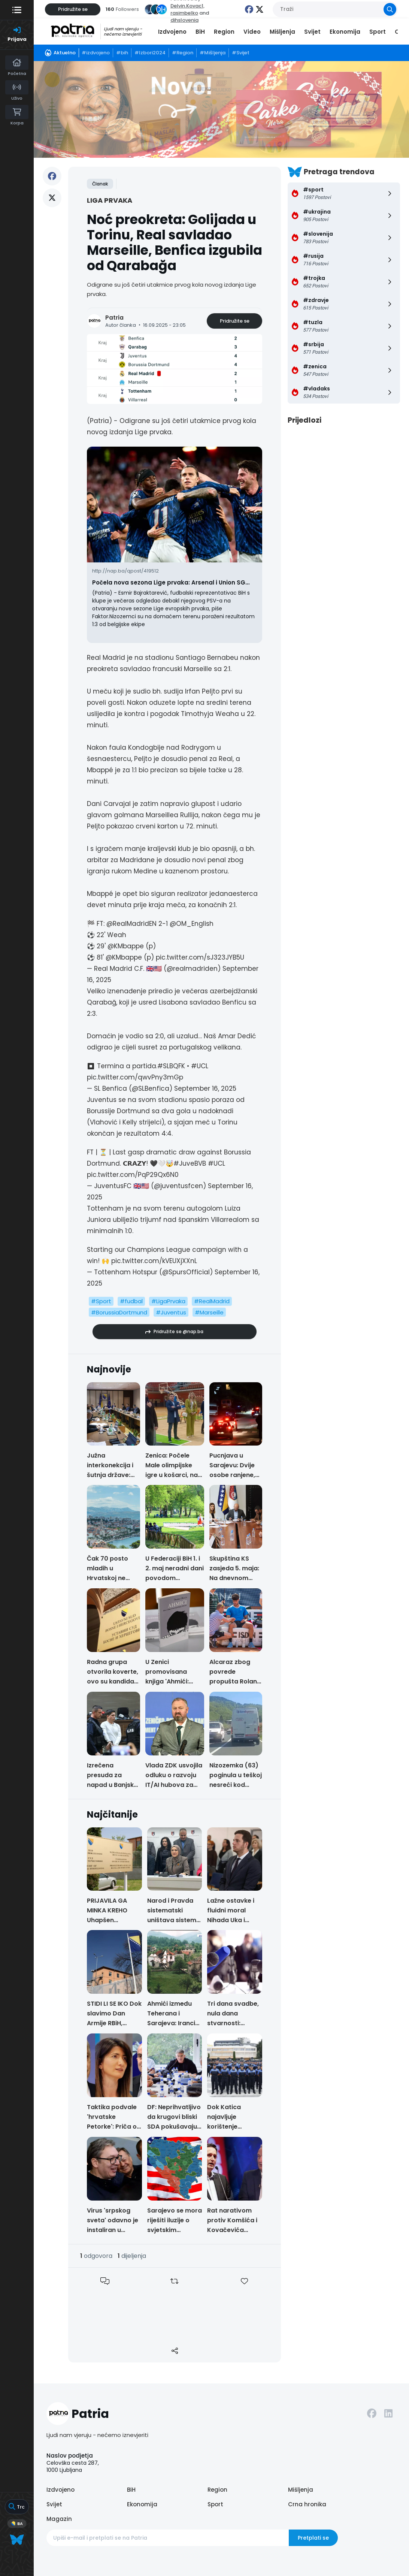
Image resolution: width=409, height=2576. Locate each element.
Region (224, 32)
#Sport (101, 1301)
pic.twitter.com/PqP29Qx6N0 (133, 1174)
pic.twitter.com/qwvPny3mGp (135, 1077)
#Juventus (171, 1312)
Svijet (312, 32)
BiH (200, 32)
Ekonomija (345, 32)
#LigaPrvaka (168, 1301)
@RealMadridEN (131, 923)
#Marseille (209, 1312)
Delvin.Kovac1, (187, 5)
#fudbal (131, 1301)
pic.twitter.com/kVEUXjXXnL (154, 1260)
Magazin (59, 2519)
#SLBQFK (171, 1065)
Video (252, 32)
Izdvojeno (172, 32)
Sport (377, 32)
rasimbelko (184, 12)
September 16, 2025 (205, 1088)
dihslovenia (184, 20)
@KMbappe (125, 946)
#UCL (199, 1065)
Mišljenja (282, 32)
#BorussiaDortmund (119, 1312)
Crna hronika (307, 2504)
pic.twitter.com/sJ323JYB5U (200, 957)
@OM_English (191, 923)
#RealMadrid (212, 1301)
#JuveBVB (189, 1163)
